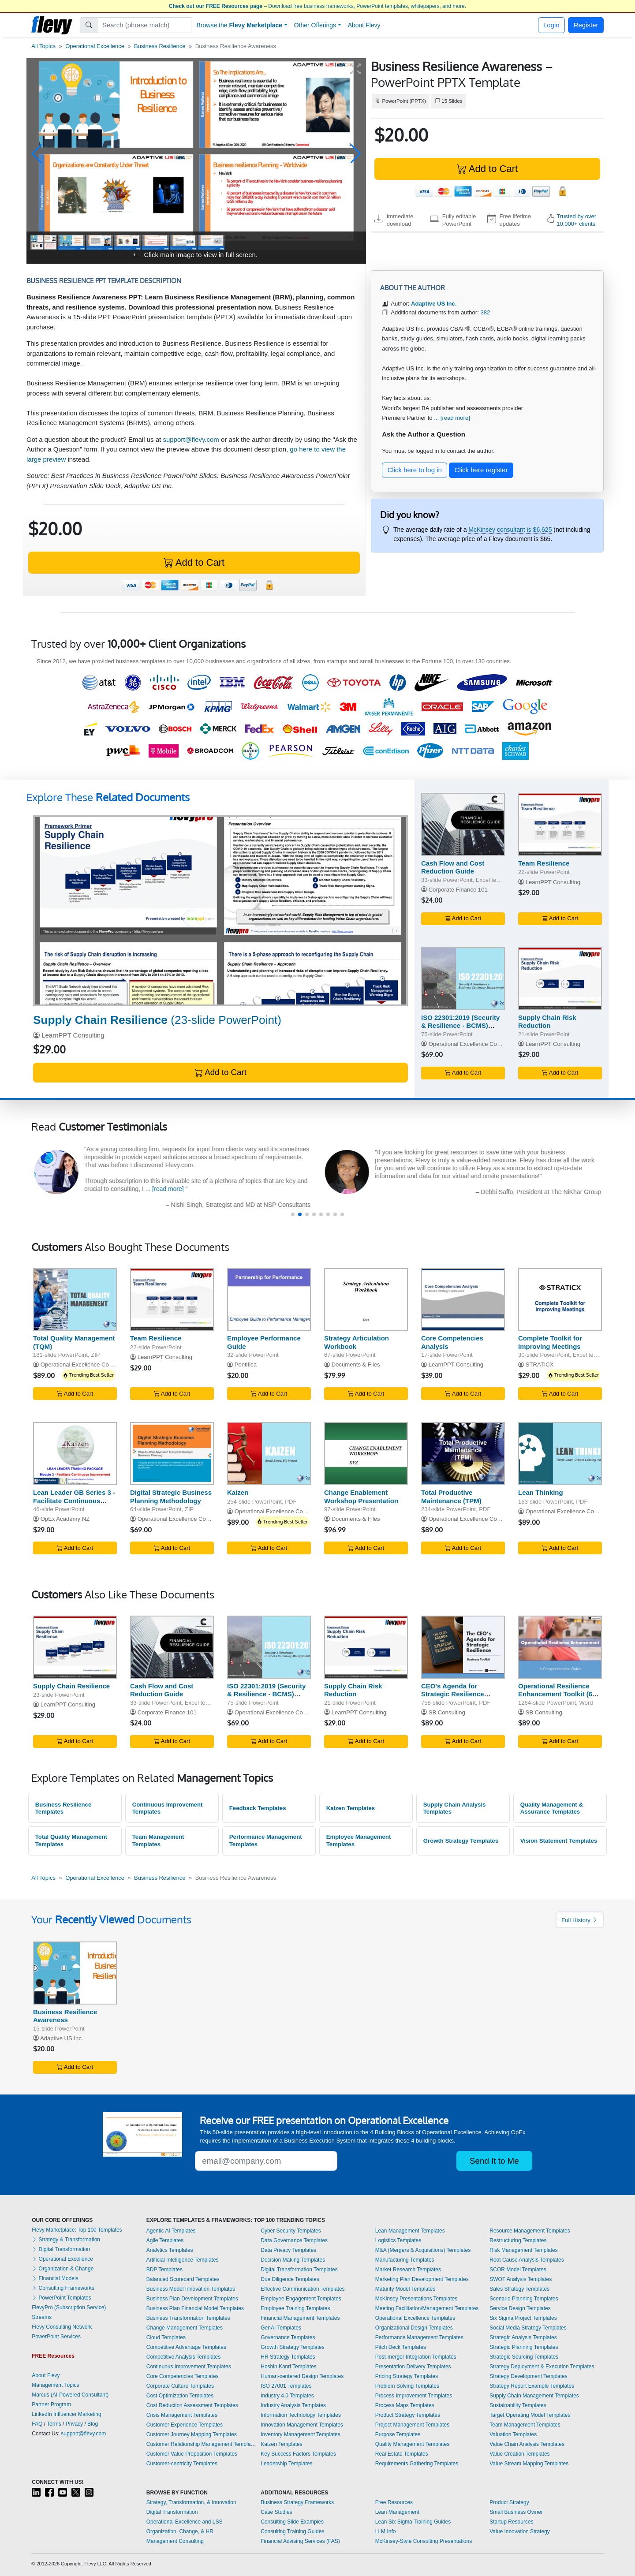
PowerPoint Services (56, 2336)
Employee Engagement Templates (301, 2299)
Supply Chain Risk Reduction (547, 1022)
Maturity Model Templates (405, 2289)
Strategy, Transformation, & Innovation (191, 2502)
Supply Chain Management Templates (534, 2396)
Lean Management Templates (410, 2231)
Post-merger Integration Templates (415, 2357)
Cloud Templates (166, 2337)
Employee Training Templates (295, 2308)
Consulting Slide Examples (292, 2522)
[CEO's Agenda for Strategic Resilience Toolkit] (463, 1647)
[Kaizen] (269, 1453)
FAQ (37, 2424)
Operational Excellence (94, 46)
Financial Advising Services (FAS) (300, 2541)
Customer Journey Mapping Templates (191, 2434)
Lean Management (397, 2512)
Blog (92, 2424)
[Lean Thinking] (560, 1453)
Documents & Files (356, 1364)
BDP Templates (164, 2269)
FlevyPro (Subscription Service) (69, 2307)
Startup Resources (511, 2522)
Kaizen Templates (350, 1808)
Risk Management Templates (523, 2250)
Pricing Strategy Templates (406, 2376)
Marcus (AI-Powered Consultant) (70, 2395)
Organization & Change (62, 2269)
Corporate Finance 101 (458, 889)
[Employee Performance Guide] (269, 1299)
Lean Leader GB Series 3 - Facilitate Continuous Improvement (74, 1501)
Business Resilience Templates (63, 1808)
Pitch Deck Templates (400, 2347)
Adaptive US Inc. (61, 2038)
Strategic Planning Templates (523, 2347)
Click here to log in (415, 470)
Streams (42, 2317)
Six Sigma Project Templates (523, 2318)
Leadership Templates (286, 2463)
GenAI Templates (281, 2328)
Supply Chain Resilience (71, 1686)
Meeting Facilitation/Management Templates (427, 2308)
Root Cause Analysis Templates (526, 2260)
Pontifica (246, 1364)
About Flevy (364, 25)
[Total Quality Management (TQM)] (75, 1299)
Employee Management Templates (358, 1840)
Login (551, 25)
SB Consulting (447, 1712)
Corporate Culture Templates (180, 2386)
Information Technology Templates (301, 2415)
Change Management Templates (184, 2328)
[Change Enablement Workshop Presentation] (366, 1453)
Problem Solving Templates (407, 2386)
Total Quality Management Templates (71, 1840)
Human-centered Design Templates (302, 2376)
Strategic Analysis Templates (523, 2337)
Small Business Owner (516, 2512)
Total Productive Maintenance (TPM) (451, 1497)
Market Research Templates (408, 2269)
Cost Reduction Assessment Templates (192, 2405)
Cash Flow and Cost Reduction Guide (452, 867)
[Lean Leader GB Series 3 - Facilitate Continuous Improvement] (75, 1453)
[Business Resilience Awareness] (75, 1973)
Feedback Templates (257, 1808)
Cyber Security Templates (291, 2231)
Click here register (481, 470)
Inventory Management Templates (300, 2434)
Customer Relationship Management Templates (201, 2444)
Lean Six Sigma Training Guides (413, 2522)
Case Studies (276, 2512)
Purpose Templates (398, 2434)
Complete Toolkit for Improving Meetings (550, 1342)
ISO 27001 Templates (286, 2386)
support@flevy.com (191, 439)
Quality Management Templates (412, 2444)
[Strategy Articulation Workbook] (366, 1299)
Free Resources (394, 2502)
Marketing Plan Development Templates (422, 2279)
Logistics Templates (398, 2240)
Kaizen (237, 1492)
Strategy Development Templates (528, 2376)
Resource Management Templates (529, 2231)
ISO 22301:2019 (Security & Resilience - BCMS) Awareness (460, 1026)
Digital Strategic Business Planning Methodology (171, 1497)
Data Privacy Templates (288, 2250)
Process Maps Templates (404, 2405)
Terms (54, 2424)
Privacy (74, 2424)
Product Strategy (509, 2502)
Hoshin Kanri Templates (289, 2366)
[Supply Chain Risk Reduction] (560, 978)
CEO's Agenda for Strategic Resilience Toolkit (452, 1694)
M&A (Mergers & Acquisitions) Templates (423, 2250)
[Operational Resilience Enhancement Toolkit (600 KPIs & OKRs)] (560, 1647)
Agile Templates (165, 2240)
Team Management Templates (158, 1840)
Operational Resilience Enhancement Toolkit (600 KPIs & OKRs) (559, 1694)
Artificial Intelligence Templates (182, 2260)
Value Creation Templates (519, 2454)
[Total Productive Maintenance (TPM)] (463, 1453)
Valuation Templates (513, 2434)
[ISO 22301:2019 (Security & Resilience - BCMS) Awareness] (463, 978)
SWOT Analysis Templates (520, 2279)
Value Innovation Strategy (519, 2531)
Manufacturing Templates (404, 2260)
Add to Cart (487, 168)
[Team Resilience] (560, 824)
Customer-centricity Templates (181, 2463)
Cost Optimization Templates (180, 2396)
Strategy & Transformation (66, 2239)
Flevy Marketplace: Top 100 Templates (77, 2230)
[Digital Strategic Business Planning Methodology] (172, 1453)
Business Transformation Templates (188, 2318)
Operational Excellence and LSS (184, 2522)
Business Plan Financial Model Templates (195, 2308)
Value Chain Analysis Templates (526, 2444)
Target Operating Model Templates (529, 2415)
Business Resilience (159, 46)
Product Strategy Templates (407, 2415)
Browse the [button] (240, 25)
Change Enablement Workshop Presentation (361, 1497)
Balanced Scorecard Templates (183, 2279)
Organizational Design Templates (414, 2328)
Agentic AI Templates (171, 2231)
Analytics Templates (169, 2250)
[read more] (170, 1188)
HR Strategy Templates (288, 2357)
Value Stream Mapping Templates (528, 2463)
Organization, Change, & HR (179, 2531)
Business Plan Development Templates (192, 2299)
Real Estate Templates (401, 2454)
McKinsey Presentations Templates (416, 2299)
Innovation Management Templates (302, 2425)
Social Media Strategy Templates (528, 2328)
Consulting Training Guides (292, 2531)
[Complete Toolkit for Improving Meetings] (560, 1299)
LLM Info (385, 2531)
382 (485, 312)
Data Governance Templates (294, 2240)
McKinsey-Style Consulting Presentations (423, 2541)
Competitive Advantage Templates (186, 2347)
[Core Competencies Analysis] (463, 1299)
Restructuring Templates (517, 2240)
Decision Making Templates (293, 2260)
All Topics (43, 46)
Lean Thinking (540, 1492)
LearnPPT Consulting (72, 1035)
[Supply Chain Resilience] (220, 910)
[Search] (144, 25)
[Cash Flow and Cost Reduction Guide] (463, 824)
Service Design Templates (520, 2308)
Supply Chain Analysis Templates (454, 1808)
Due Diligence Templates (290, 2279)
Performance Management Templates (265, 1840)
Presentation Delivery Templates (413, 2366)
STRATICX (540, 1364)
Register (586, 25)
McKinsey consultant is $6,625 (510, 529)
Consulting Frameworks (63, 2288)
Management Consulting (175, 2541)
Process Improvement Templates (413, 2396)
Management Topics (55, 2385)
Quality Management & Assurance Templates (551, 1808)
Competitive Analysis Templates (183, 2357)
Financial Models (55, 2278)
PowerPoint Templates (61, 2298)
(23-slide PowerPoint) (157, 1020)
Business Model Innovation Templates (190, 2289)
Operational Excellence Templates (415, 2318)
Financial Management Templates (300, 2318)
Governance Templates (288, 2337)
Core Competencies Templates (182, 2376)
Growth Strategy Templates (461, 1840)
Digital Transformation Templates (299, 2269)
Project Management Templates (412, 2425)
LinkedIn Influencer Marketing (66, 2414)
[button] (37, 154)
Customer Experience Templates (184, 2425)
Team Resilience (543, 863)
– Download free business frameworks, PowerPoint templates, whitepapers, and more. (317, 6)
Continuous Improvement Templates (167, 1808)
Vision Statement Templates (559, 1840)
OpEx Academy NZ (65, 1519)
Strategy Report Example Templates (531, 2386)
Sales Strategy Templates (519, 2289)
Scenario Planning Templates (523, 2299)
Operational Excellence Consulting (473, 1044)
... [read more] (452, 417)
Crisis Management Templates (181, 2415)
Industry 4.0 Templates (287, 2396)
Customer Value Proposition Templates (191, 2454)
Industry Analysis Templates (293, 2405)
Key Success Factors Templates (298, 2454)
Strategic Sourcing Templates (523, 2357)
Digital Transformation (61, 2249)
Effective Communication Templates (302, 2289)
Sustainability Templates (517, 2405)
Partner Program (51, 2404)
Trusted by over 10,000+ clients (576, 220)
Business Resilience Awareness (65, 2016)
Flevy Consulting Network (62, 2327)
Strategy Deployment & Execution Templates (541, 2366)
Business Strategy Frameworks (297, 2502)
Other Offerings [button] (315, 25)
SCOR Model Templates (517, 2269)
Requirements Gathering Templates (417, 2463)
